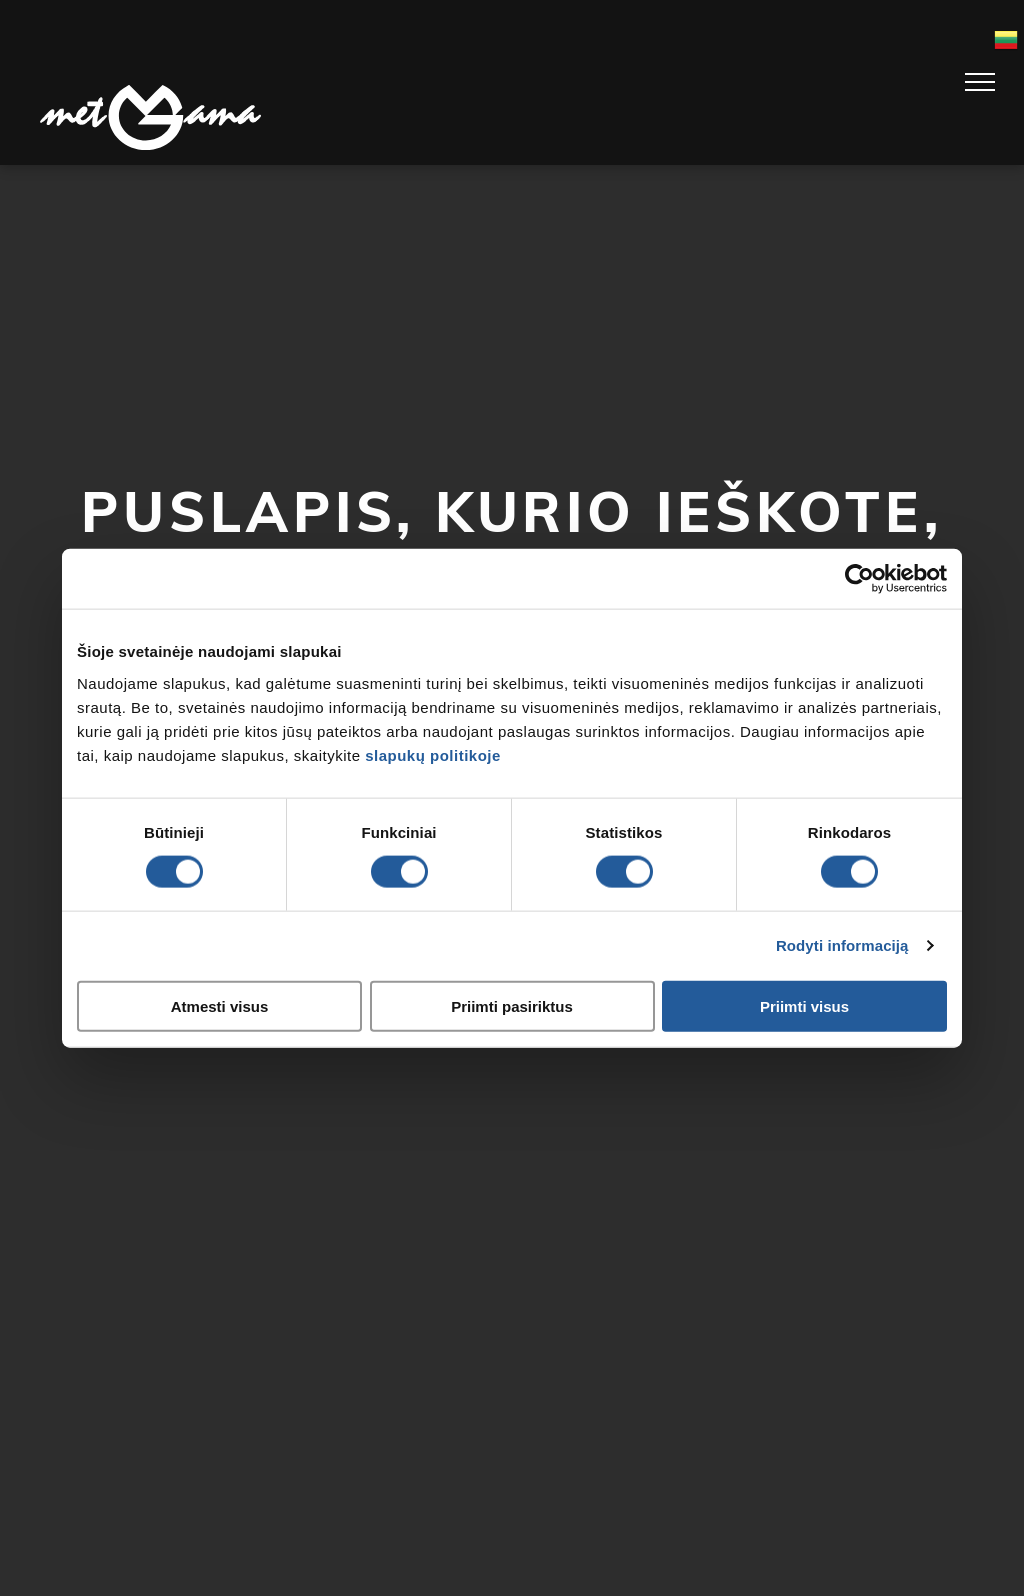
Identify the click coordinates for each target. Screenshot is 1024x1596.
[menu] (980, 82)
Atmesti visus (220, 1005)
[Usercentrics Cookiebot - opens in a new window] (859, 579)
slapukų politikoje (433, 754)
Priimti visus (804, 1005)
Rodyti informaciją (842, 945)
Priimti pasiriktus (512, 1005)
